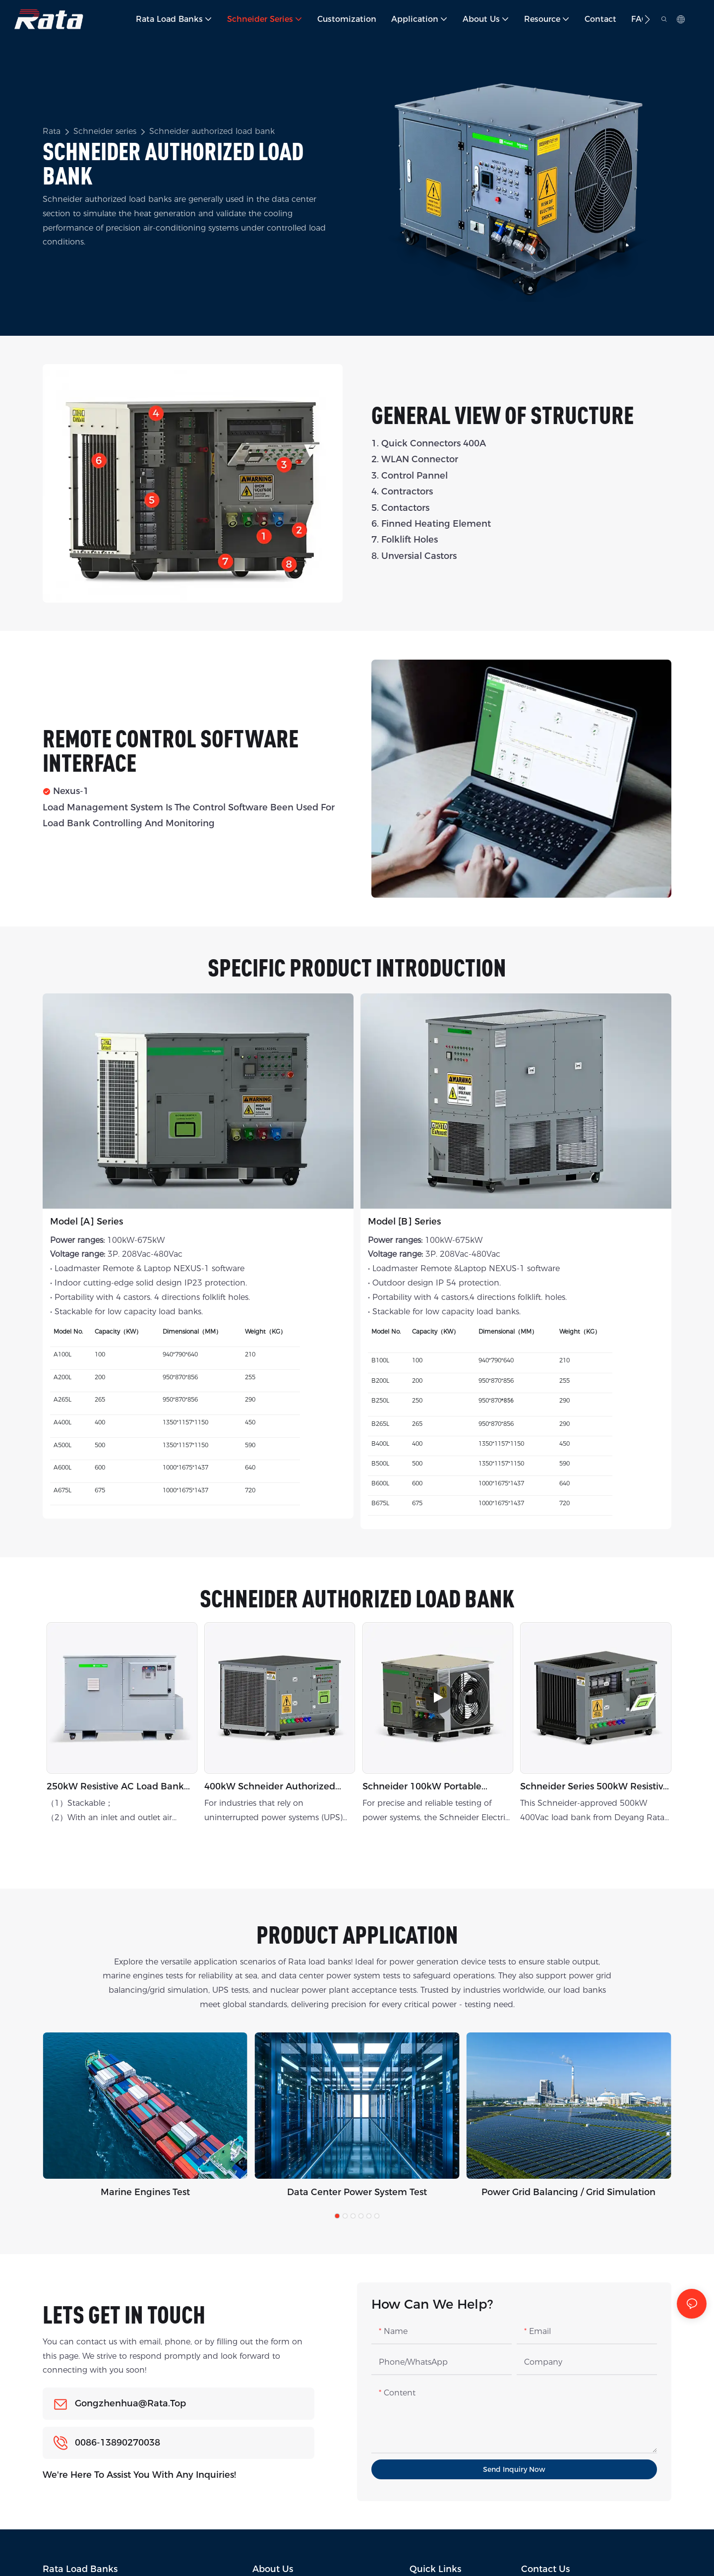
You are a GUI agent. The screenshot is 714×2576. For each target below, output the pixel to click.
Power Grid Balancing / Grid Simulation (568, 2192)
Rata (51, 131)
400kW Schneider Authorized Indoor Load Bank (269, 1787)
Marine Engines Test (145, 2192)
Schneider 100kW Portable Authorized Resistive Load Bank (432, 1787)
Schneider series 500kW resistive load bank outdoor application (594, 1787)
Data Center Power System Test (357, 2192)
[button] (647, 19)
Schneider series (104, 131)
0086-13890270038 (117, 2442)
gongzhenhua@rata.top (130, 2403)
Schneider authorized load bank (212, 131)
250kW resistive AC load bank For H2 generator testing (115, 1787)
